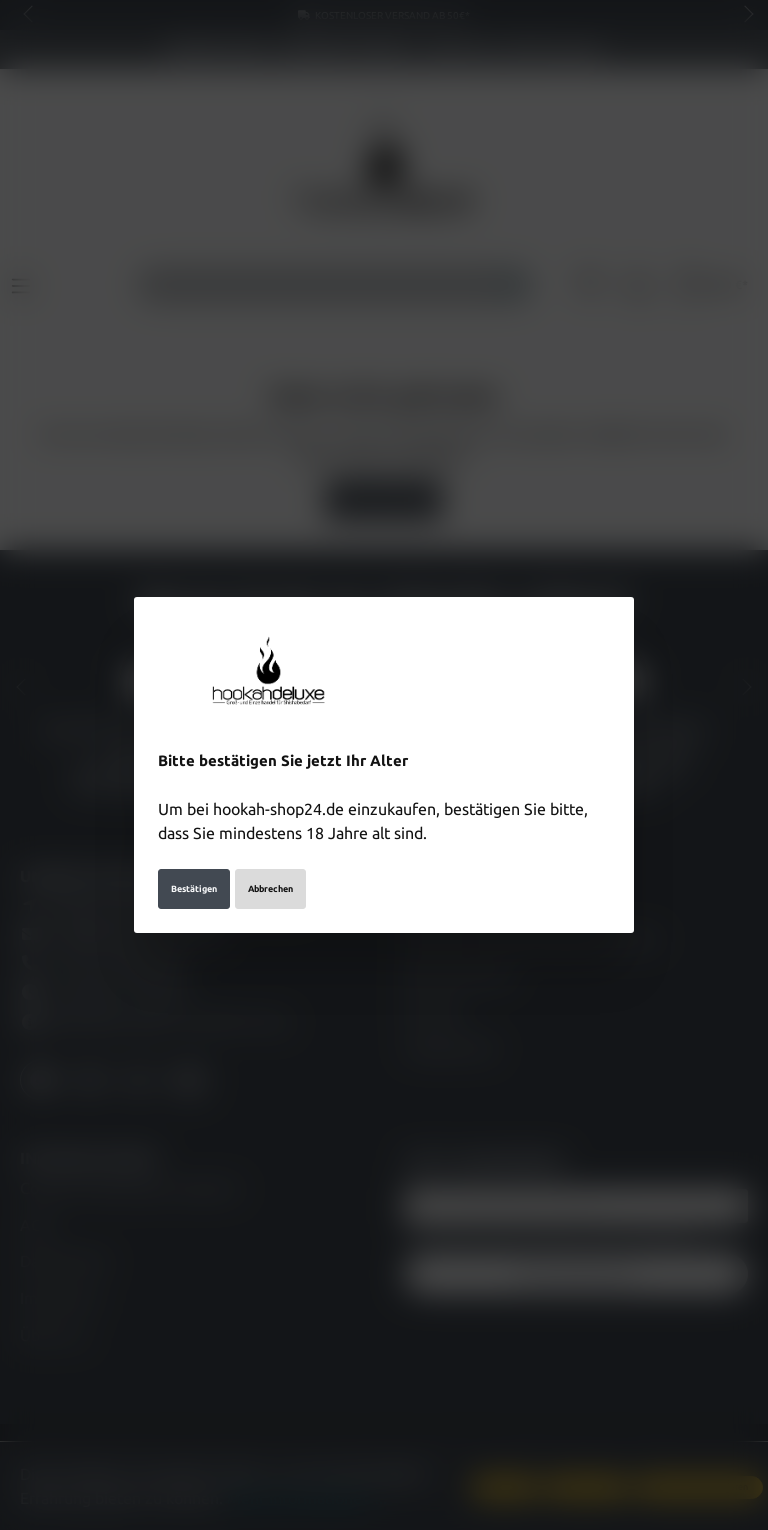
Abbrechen (270, 889)
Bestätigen (194, 889)
